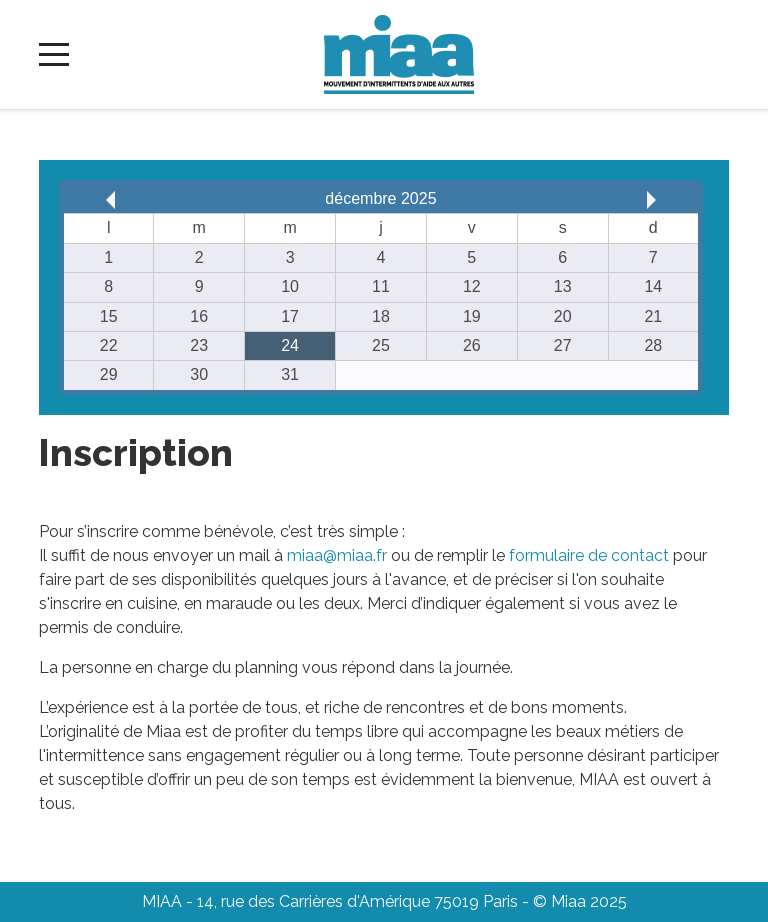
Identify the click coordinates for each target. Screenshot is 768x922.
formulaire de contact (589, 555)
